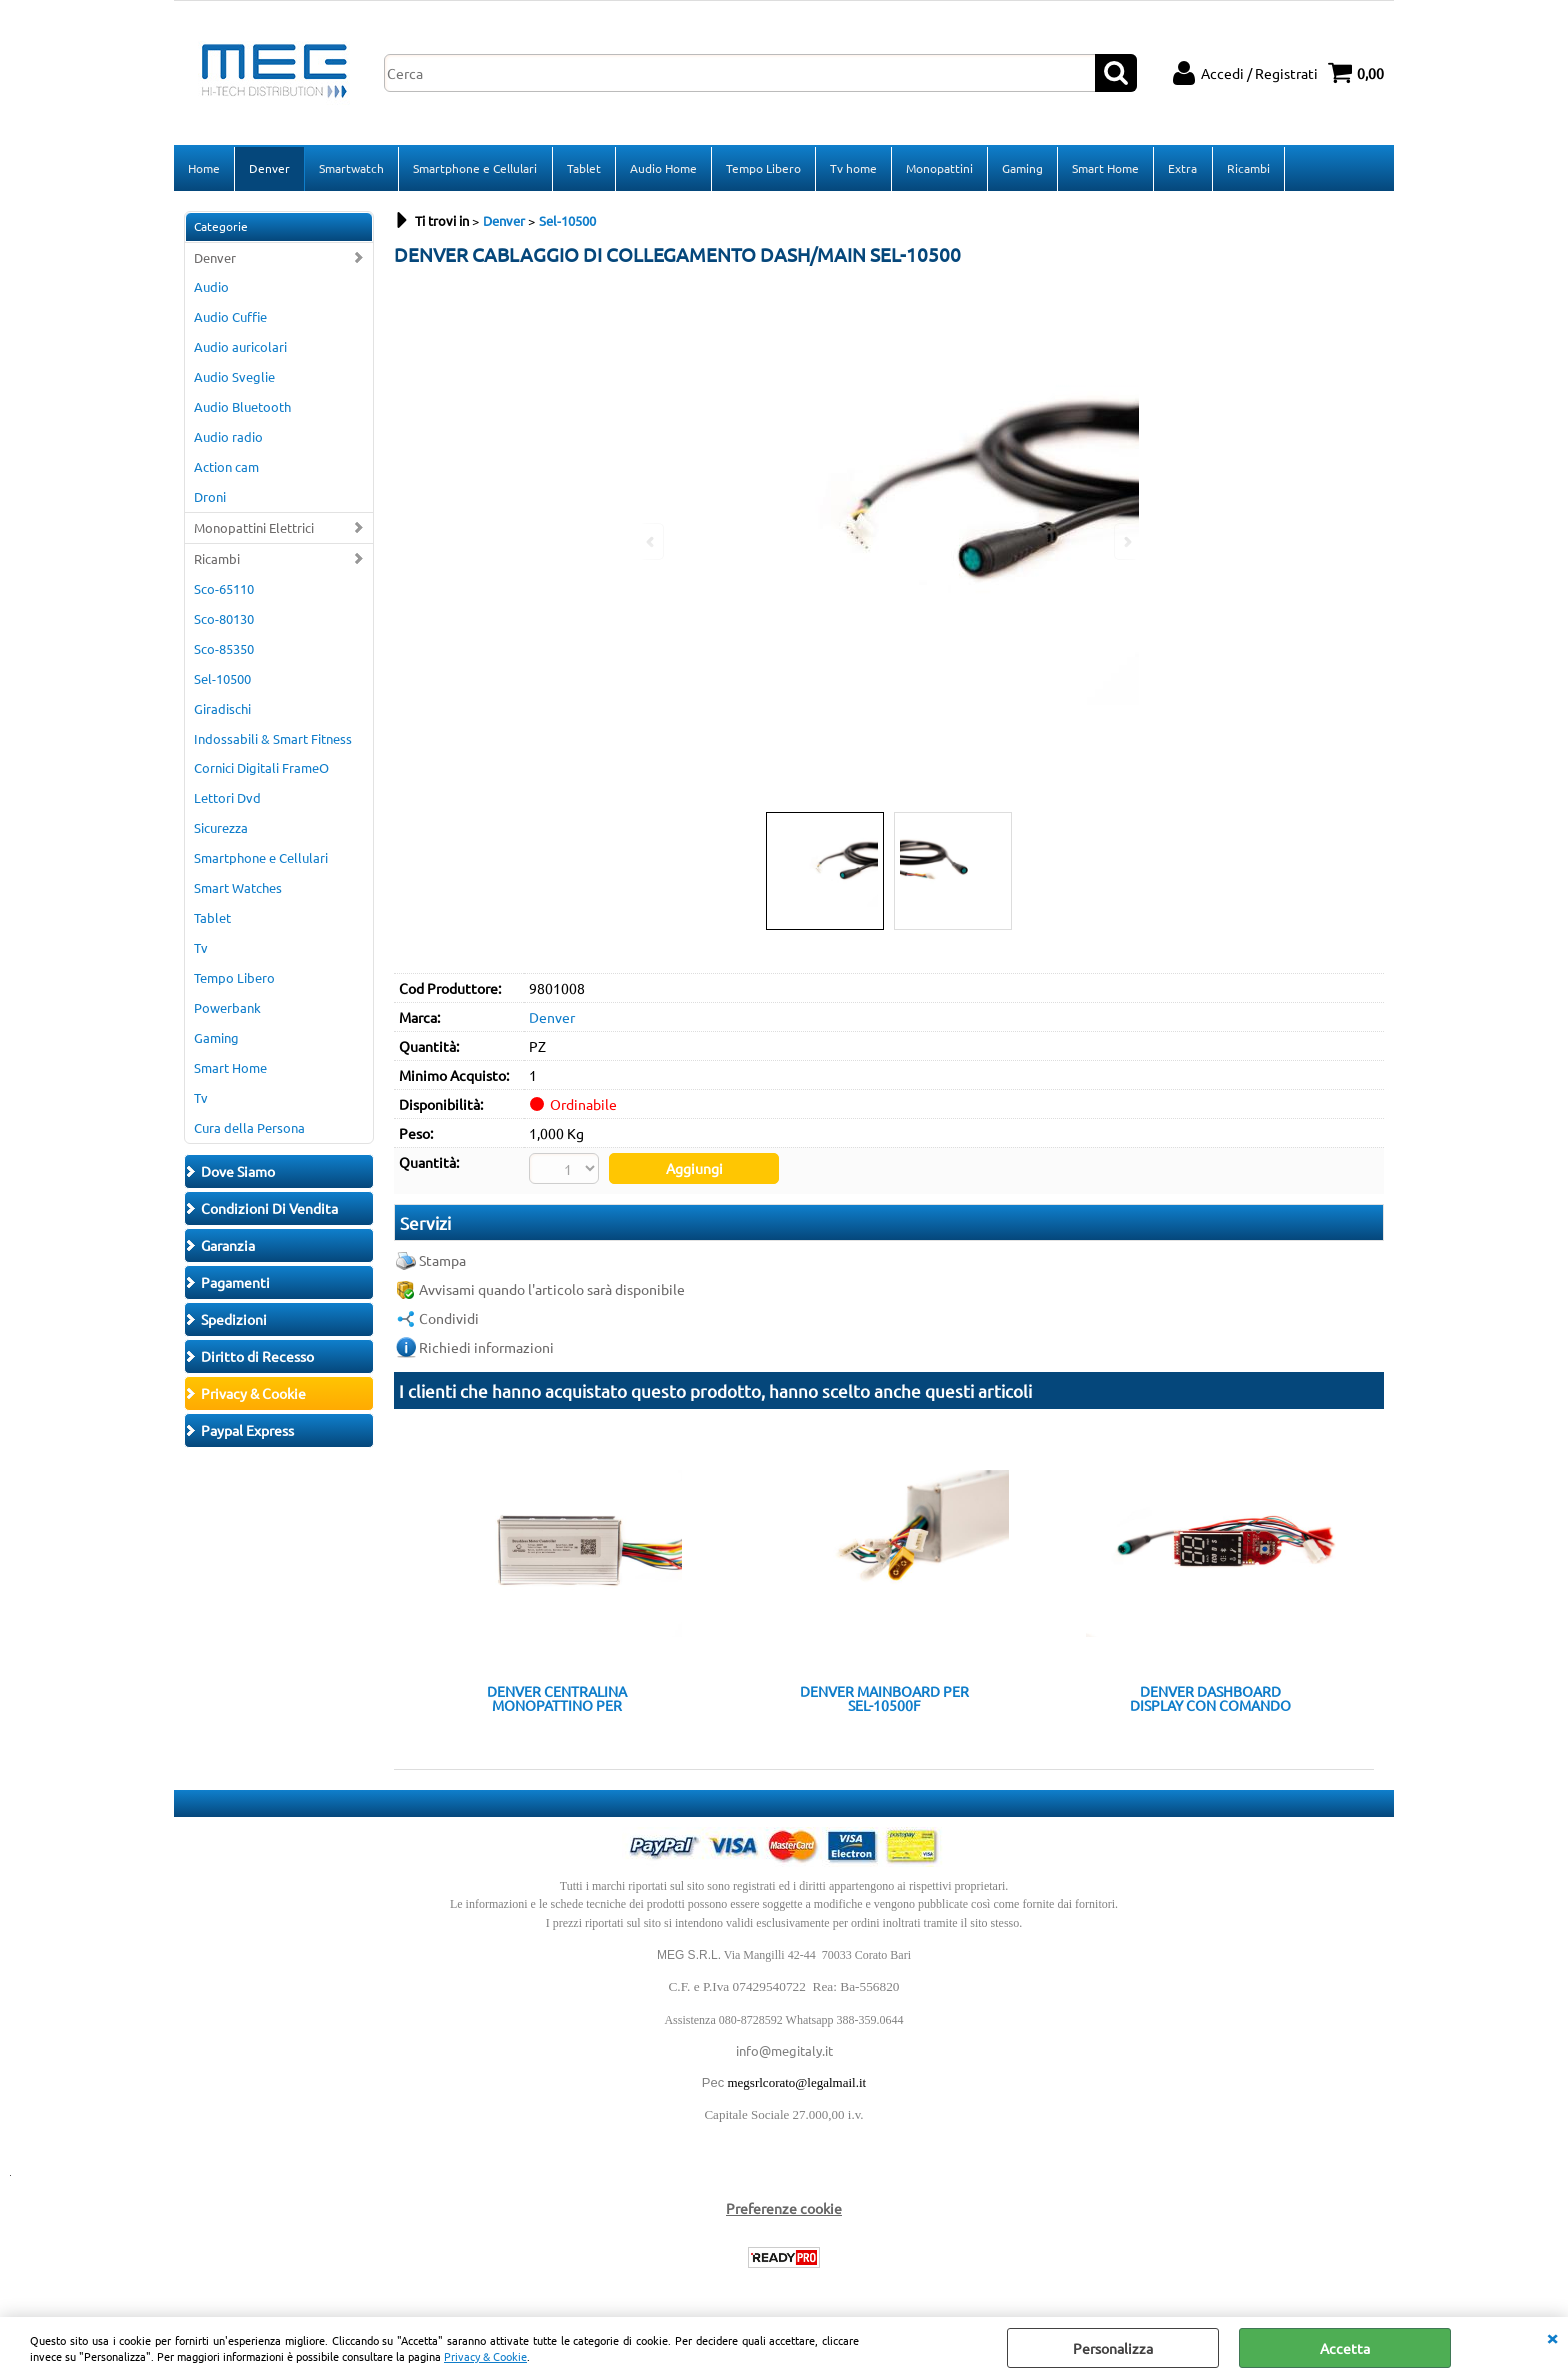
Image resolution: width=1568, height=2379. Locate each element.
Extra (1181, 169)
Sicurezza (221, 830)
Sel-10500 (222, 680)
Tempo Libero (762, 169)
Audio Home (662, 169)
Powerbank (227, 1009)
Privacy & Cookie (485, 2356)
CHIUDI (1552, 2337)
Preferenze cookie (784, 2210)
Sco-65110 (224, 590)
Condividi (449, 1320)
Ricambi (1246, 169)
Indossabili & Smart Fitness (273, 740)
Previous (652, 541)
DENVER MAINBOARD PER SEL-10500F (884, 1700)
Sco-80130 (224, 620)
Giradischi (222, 710)
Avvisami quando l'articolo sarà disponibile (552, 1291)
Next (1126, 541)
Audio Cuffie (230, 319)
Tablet (583, 169)
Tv (201, 949)
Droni (210, 498)
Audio (211, 289)
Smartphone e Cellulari (475, 169)
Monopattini (938, 169)
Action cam (226, 468)
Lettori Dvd (227, 800)
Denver (269, 169)
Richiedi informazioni (486, 1349)
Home (204, 169)
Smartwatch (351, 169)
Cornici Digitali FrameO (261, 770)
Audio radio (228, 438)
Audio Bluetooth (242, 408)
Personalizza (1113, 2348)
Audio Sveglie (234, 378)
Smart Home (1104, 169)
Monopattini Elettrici (254, 529)
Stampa (442, 1262)
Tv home (852, 169)
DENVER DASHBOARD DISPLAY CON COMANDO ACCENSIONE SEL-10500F (1210, 1700)
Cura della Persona (249, 1129)
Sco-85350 (224, 650)
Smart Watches (238, 889)
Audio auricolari (240, 349)
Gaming (1021, 169)
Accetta (1345, 2348)
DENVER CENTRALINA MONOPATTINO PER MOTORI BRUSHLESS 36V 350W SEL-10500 (557, 1700)
